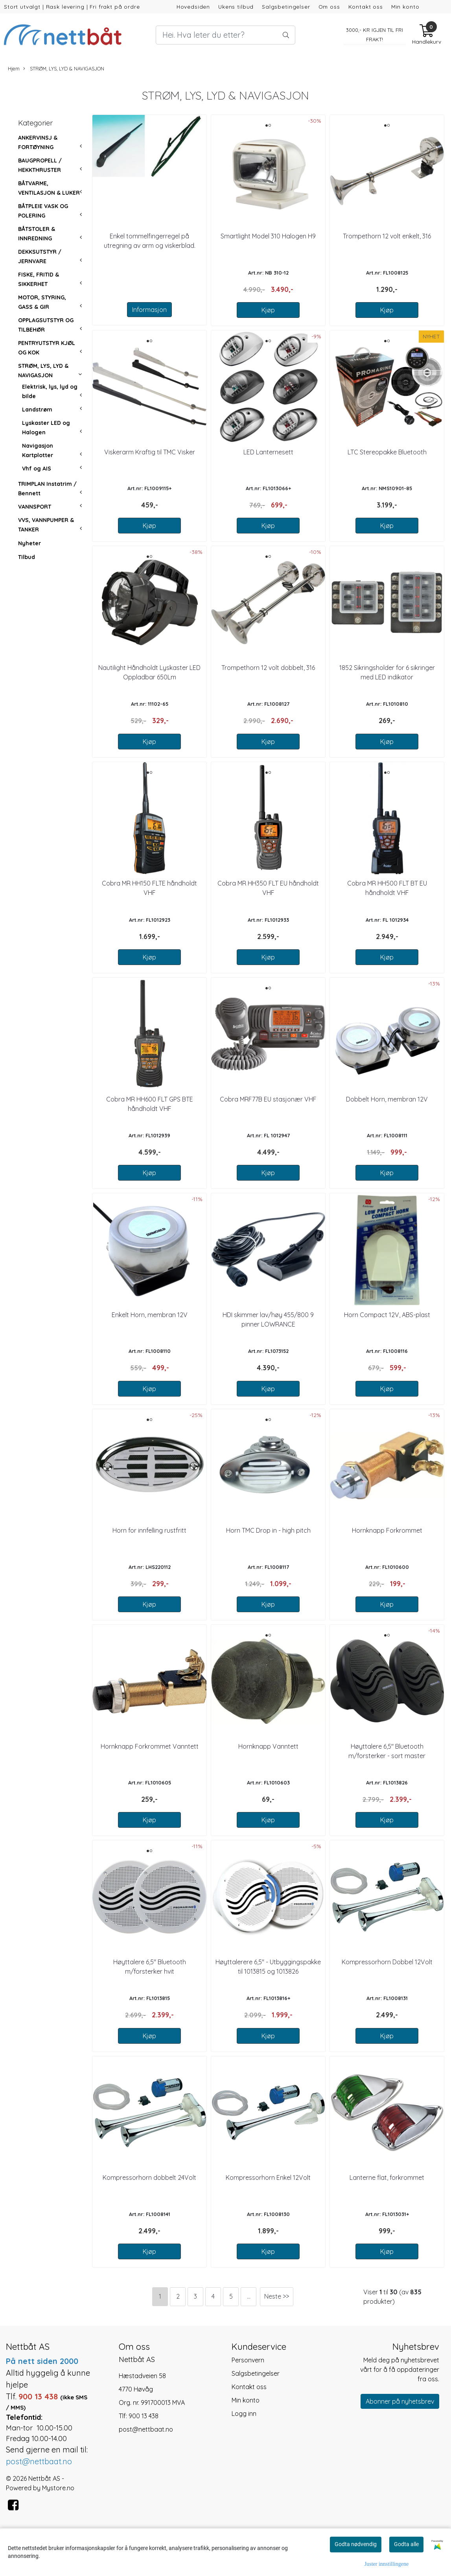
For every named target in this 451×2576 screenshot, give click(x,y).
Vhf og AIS (36, 468)
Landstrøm (37, 409)
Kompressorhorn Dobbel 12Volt (387, 1962)
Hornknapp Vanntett (268, 1746)
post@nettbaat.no (146, 2429)
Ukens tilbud (236, 6)
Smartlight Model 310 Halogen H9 (268, 236)
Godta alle (406, 2544)
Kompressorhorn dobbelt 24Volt (149, 2177)
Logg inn (244, 2413)
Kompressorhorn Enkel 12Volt (268, 2177)
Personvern (248, 2360)
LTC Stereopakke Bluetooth (387, 452)
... (248, 2296)
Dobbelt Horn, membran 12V (387, 1099)
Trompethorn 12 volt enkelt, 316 (387, 236)
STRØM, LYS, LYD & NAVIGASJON (63, 68)
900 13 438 (143, 2416)
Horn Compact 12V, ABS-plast (387, 1315)
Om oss (329, 6)
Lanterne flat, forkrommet (387, 2177)
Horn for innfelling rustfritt (149, 1530)
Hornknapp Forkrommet (387, 1530)
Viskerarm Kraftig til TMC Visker (149, 452)
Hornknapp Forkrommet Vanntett (150, 1746)
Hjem (14, 68)
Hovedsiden (193, 6)
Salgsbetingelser (286, 6)
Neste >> (276, 2296)
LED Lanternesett (268, 452)
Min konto (405, 6)
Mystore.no (58, 2488)
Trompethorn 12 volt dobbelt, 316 (268, 668)
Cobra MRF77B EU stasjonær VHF (268, 1099)
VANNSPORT (34, 506)
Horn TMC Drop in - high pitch (268, 1530)
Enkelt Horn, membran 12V (150, 1315)
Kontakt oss (365, 6)
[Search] (226, 35)
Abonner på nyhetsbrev (400, 2401)
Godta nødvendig (356, 2544)
